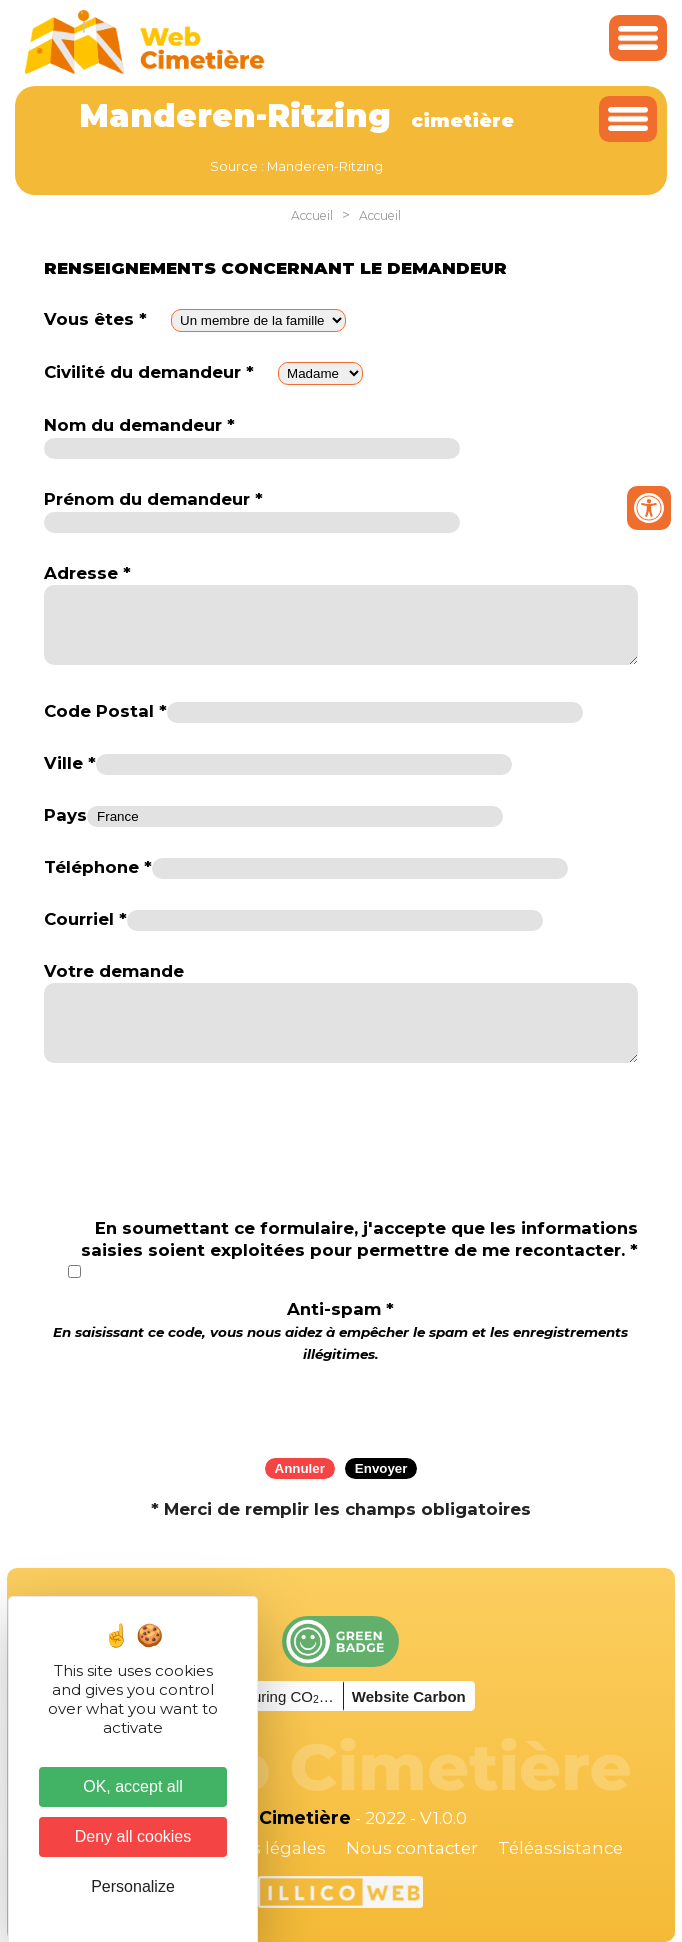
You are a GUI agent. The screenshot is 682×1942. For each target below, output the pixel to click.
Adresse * (87, 573)
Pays (65, 815)
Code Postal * (105, 711)
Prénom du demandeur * (153, 499)
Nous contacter (412, 1848)
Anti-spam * (340, 1330)
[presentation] (341, 1403)
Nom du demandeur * (139, 425)
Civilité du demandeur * (149, 372)
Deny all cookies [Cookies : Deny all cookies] (133, 1836)
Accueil (312, 215)
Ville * (70, 763)
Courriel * (85, 919)
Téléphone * (98, 867)
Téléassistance (560, 1848)
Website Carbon (409, 1696)
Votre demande (114, 971)
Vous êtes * (95, 319)
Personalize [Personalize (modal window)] (133, 1886)
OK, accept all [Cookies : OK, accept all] (133, 1786)
